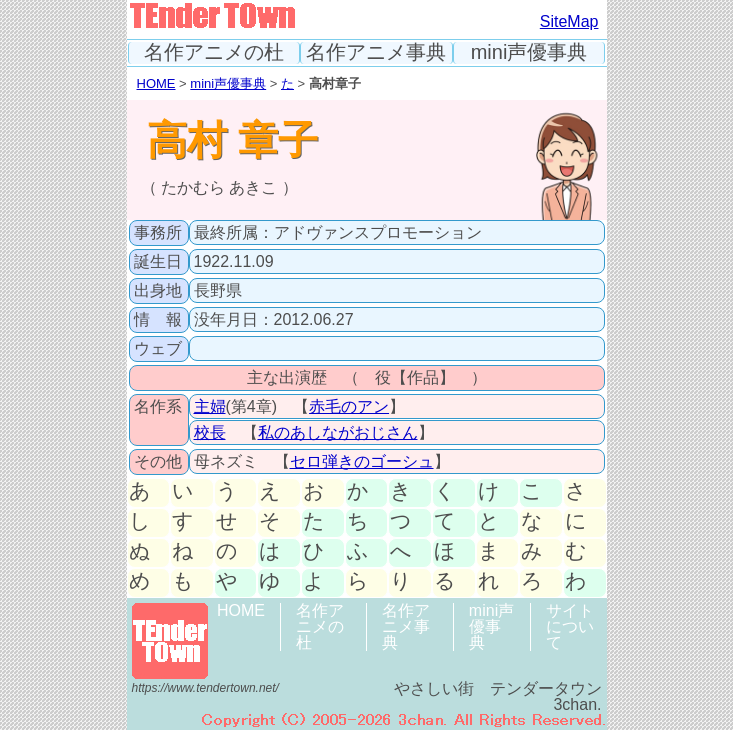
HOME (156, 83)
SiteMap (569, 21)
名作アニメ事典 (376, 52)
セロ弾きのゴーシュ (362, 461)
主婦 (210, 406)
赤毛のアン (349, 406)
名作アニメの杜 (214, 52)
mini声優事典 (529, 52)
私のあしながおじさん (338, 432)
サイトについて (570, 626)
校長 (210, 432)
